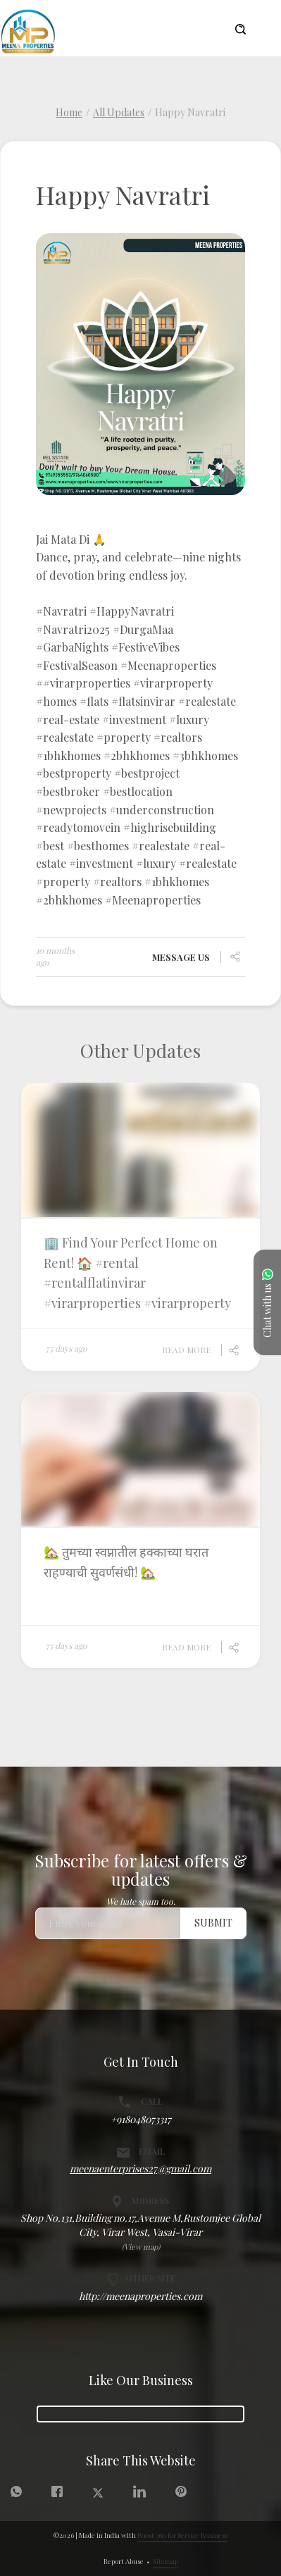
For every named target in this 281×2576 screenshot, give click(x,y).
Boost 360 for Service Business (182, 2535)
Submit (213, 1922)
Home (69, 112)
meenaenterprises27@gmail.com (140, 2168)
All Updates (118, 112)
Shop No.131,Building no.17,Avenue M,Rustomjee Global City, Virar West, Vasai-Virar (140, 2225)
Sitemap (165, 2561)
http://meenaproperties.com (140, 2296)
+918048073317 (141, 2119)
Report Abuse (124, 2561)
